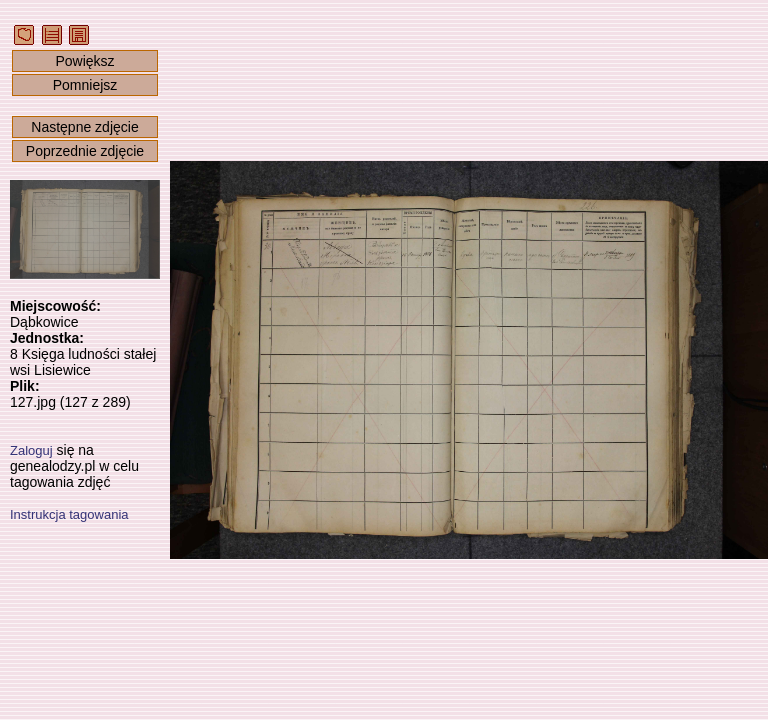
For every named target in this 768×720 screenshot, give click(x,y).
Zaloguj (31, 450)
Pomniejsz (85, 85)
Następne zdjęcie (84, 127)
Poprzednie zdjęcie (85, 151)
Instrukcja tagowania (69, 514)
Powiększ (84, 61)
